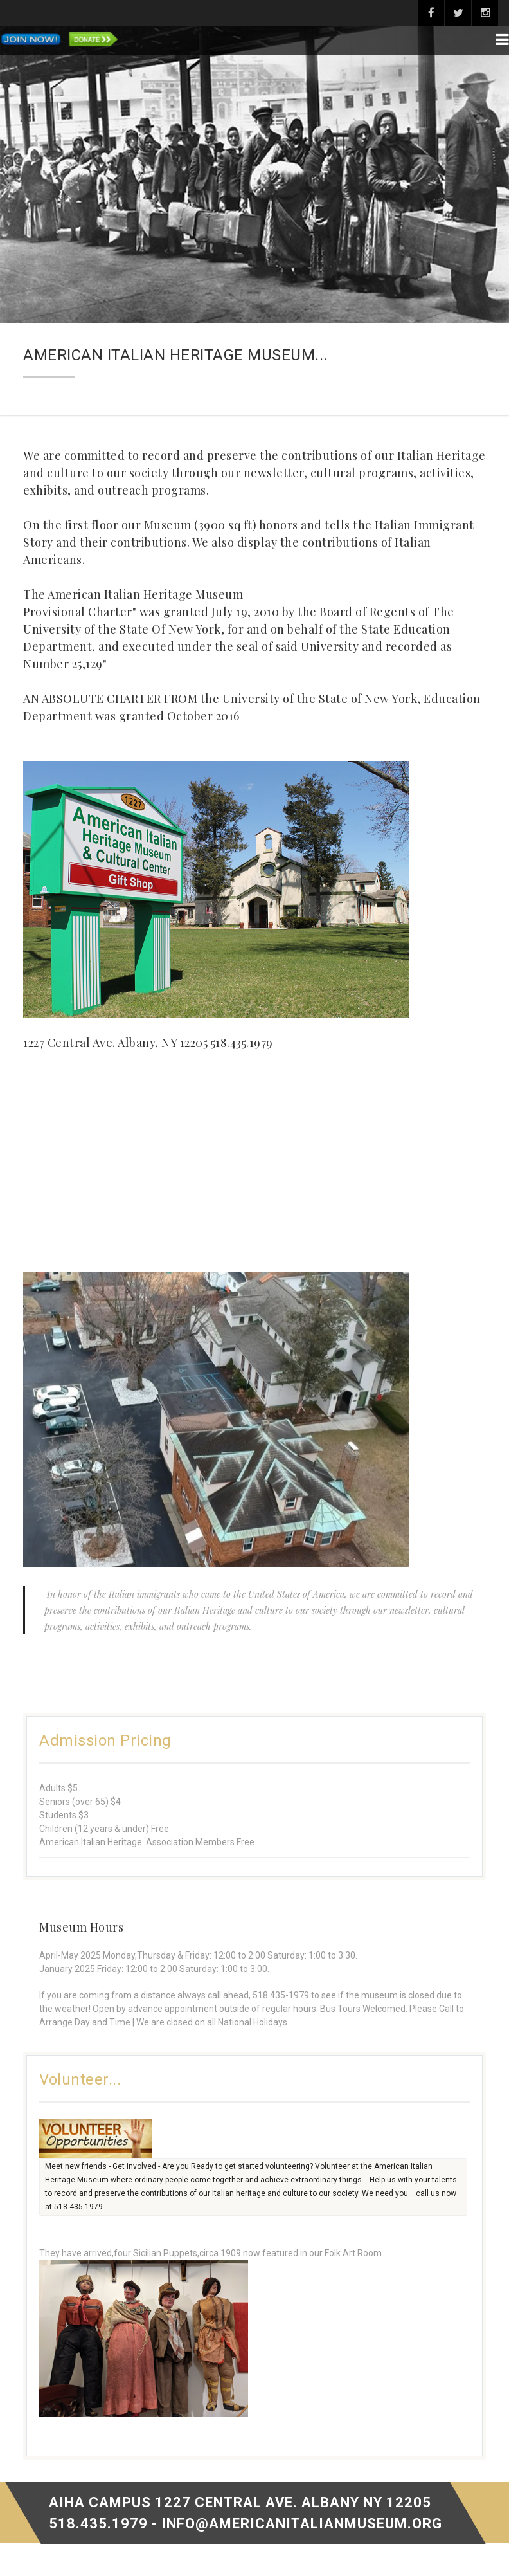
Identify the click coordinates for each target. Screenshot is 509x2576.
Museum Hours (81, 1927)
